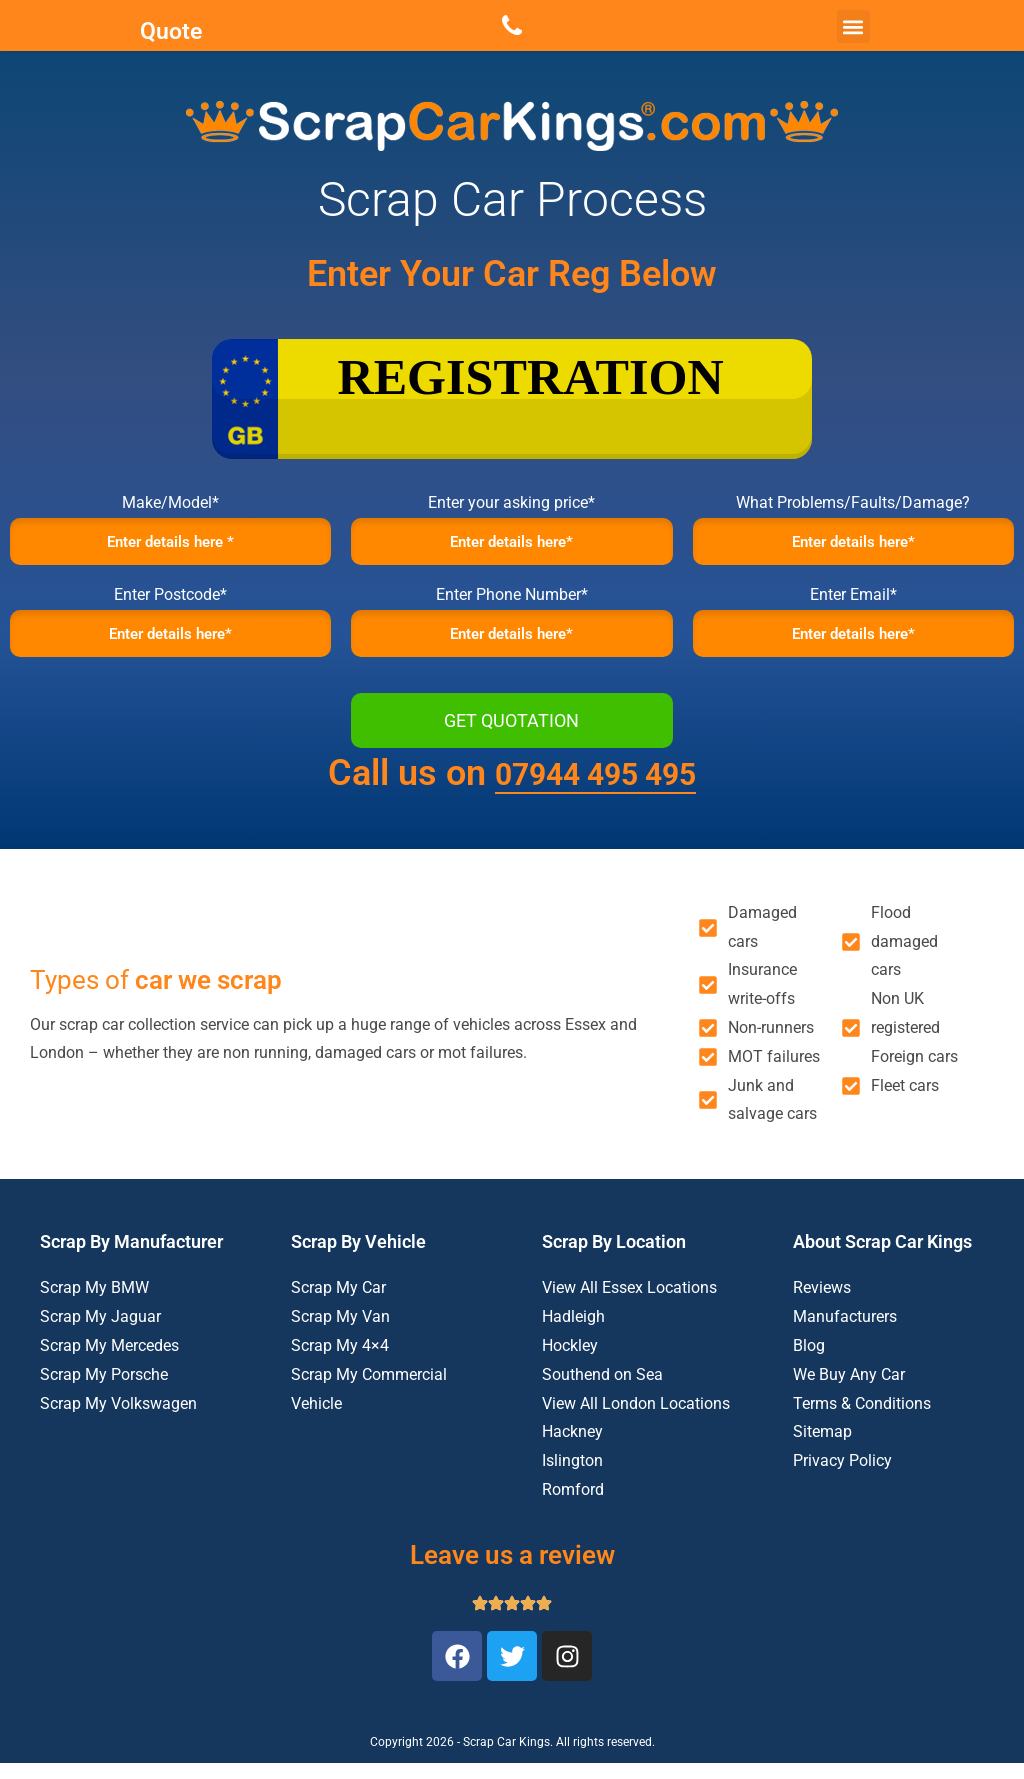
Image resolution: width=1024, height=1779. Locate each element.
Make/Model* (170, 502)
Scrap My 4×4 (340, 1360)
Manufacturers (845, 1331)
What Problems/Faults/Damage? (853, 502)
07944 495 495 (595, 789)
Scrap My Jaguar (100, 1331)
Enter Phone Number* (512, 602)
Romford (573, 1504)
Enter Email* (853, 602)
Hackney (572, 1447)
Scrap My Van (340, 1331)
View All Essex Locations (629, 1303)
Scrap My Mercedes (109, 1360)
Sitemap (822, 1447)
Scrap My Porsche (104, 1389)
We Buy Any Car (849, 1389)
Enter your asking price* (511, 502)
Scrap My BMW (94, 1303)
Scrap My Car (338, 1303)
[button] (853, 26)
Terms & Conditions (862, 1418)
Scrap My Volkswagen (118, 1418)
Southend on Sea (602, 1389)
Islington (572, 1475)
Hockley (570, 1360)
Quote (170, 30)
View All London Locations (636, 1418)
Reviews (822, 1303)
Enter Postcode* (170, 602)
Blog (809, 1360)
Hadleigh (573, 1331)
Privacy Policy (842, 1475)
